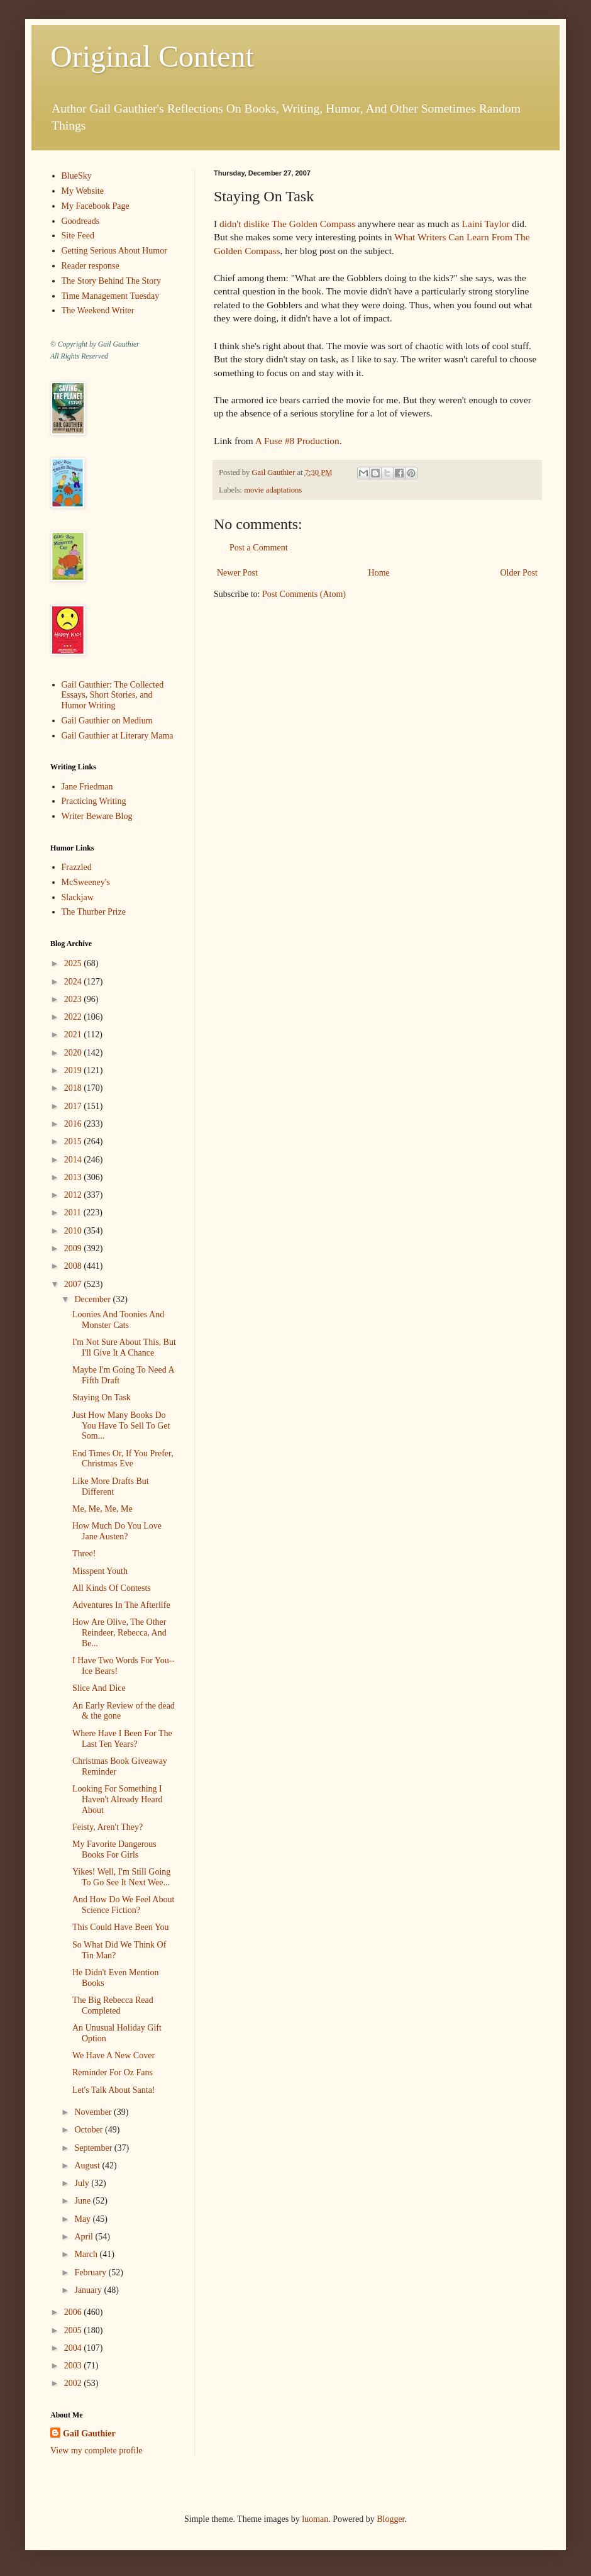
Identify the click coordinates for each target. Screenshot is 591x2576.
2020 (74, 1052)
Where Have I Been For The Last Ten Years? (122, 1739)
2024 (74, 981)
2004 (74, 2348)
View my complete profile (96, 2450)
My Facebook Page (96, 206)
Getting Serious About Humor (114, 250)
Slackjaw (78, 897)
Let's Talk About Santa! (113, 2090)
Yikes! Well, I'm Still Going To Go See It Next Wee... (121, 1877)
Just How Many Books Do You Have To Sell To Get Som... (121, 1425)
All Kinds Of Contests (111, 1588)
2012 (74, 1195)
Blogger (390, 2519)
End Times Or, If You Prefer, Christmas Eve (123, 1459)
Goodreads (81, 221)
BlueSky (77, 176)
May (83, 2219)
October (89, 2129)
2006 (74, 2312)
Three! (84, 1553)
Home (379, 572)
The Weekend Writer (98, 310)
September (94, 2148)
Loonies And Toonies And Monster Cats (118, 1320)
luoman (315, 2519)
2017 (74, 1106)
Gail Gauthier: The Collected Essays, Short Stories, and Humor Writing (113, 695)
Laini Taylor (485, 223)
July (82, 2183)
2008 (74, 1266)
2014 (74, 1159)
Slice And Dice (99, 1688)
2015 (74, 1141)
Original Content (152, 56)
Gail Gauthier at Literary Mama (118, 735)
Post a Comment (258, 547)
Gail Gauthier (89, 2433)
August (88, 2165)
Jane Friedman (87, 786)
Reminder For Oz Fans (112, 2072)
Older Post (519, 572)
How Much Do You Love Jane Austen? (117, 1531)
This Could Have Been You (120, 1927)
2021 (74, 1034)
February (91, 2272)
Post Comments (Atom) (304, 594)
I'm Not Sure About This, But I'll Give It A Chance (124, 1347)
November (94, 2112)
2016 (74, 1124)
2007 (74, 1284)
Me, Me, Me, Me (102, 1509)
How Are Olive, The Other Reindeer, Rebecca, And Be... (119, 1632)
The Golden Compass (313, 223)
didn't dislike (244, 223)
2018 (74, 1088)
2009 (74, 1248)
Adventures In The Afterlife (121, 1605)
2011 (74, 1212)
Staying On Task (101, 1397)
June (83, 2200)
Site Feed (78, 235)
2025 (74, 963)
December (93, 1299)
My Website (83, 191)
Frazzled (77, 867)
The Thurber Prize (94, 912)
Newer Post (237, 572)
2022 (74, 1017)
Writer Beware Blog (97, 816)
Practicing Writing (94, 801)
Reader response (90, 265)
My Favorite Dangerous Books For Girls (114, 1849)
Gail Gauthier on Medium (107, 720)
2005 (74, 2330)
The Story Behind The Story (111, 281)
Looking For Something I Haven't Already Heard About (117, 1799)
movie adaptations (273, 490)
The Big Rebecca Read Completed (112, 2005)
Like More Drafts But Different (110, 1486)
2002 (74, 2383)
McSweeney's (86, 882)
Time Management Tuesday (111, 296)
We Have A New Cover (113, 2055)
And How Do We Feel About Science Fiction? (123, 1905)
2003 (74, 2365)
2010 (74, 1230)
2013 (74, 1177)
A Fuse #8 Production (297, 440)
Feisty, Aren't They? (107, 1827)
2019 (74, 1070)
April (84, 2236)
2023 (74, 999)
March (86, 2254)
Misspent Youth (100, 1571)
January (89, 2290)
